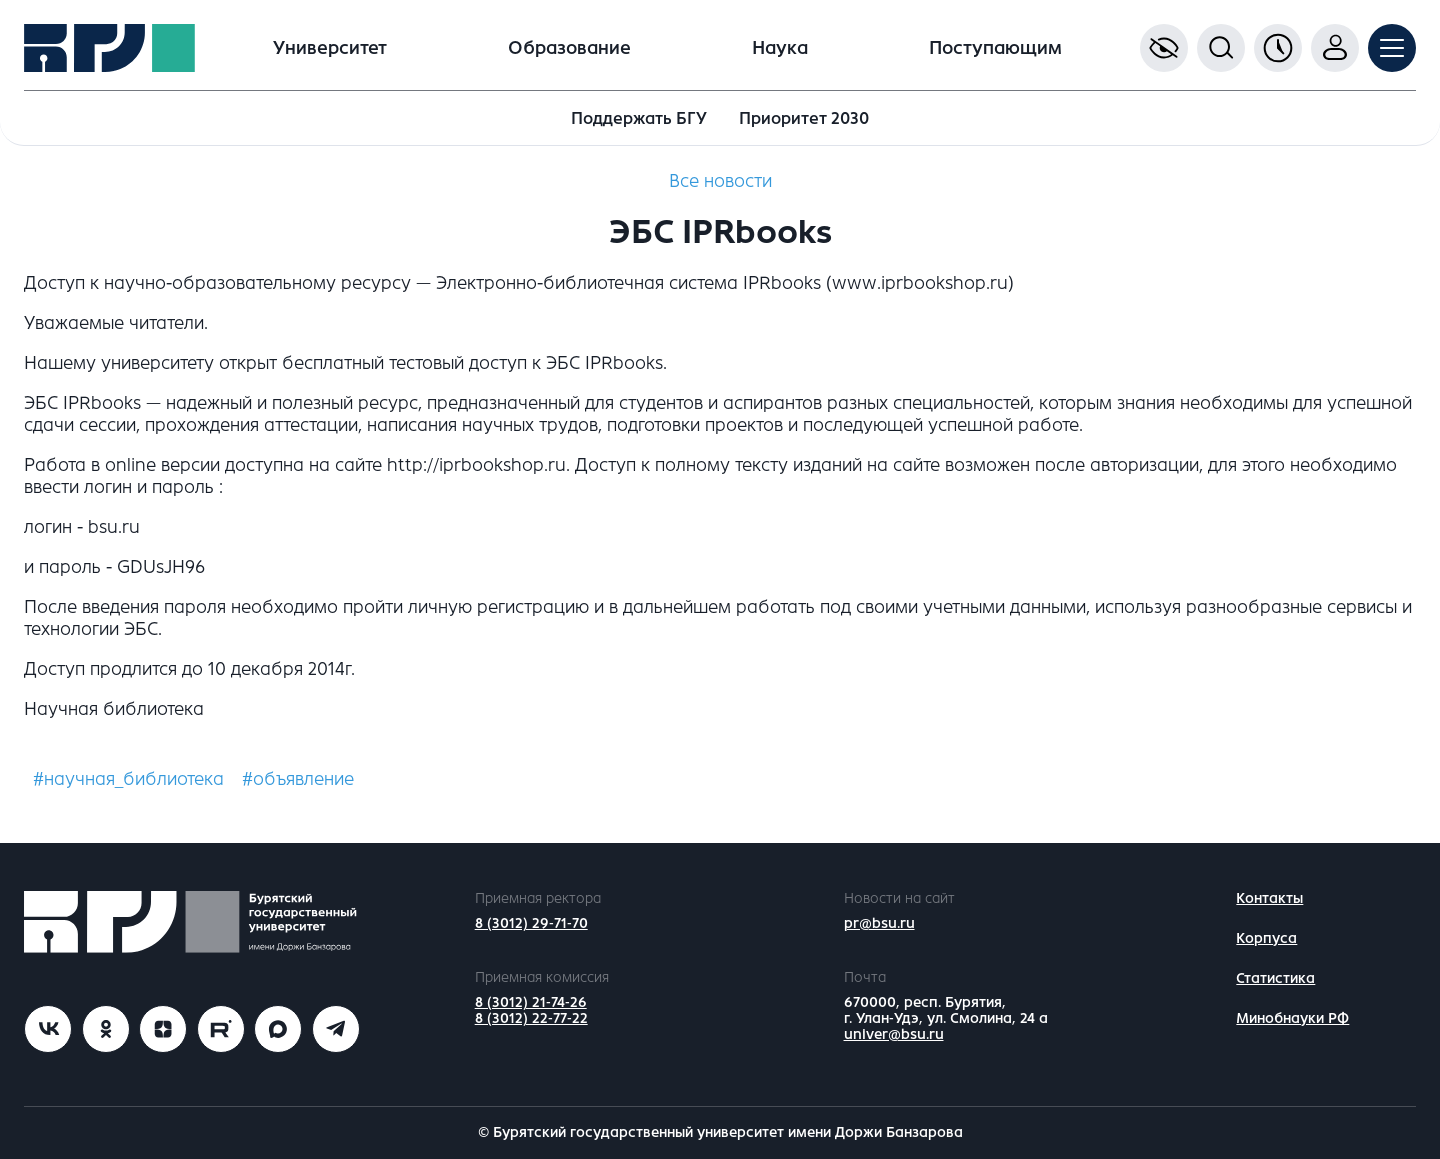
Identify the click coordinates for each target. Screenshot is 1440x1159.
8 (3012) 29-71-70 (531, 923)
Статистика (1275, 978)
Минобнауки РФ (1292, 1018)
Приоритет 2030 (804, 118)
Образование (569, 48)
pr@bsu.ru (879, 923)
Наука (780, 48)
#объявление (298, 779)
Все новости (720, 181)
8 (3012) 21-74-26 (531, 1002)
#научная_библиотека (128, 779)
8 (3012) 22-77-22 (531, 1018)
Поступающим (995, 48)
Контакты (1269, 898)
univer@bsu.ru (894, 1034)
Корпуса (1266, 938)
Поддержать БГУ (639, 118)
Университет (330, 48)
